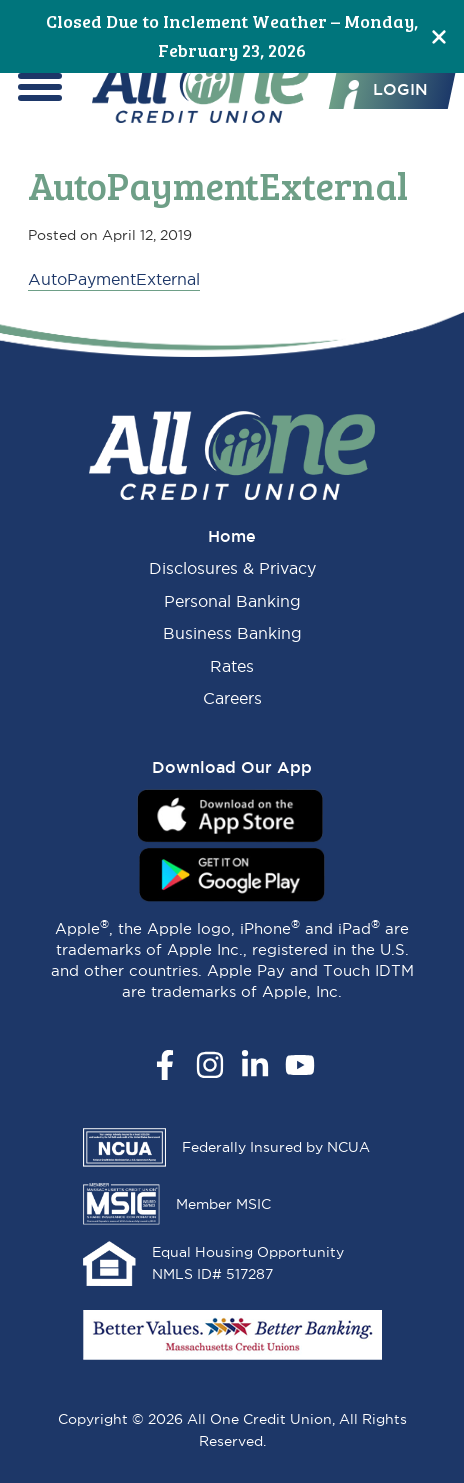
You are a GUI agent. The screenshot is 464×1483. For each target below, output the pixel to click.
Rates (232, 666)
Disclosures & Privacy (232, 568)
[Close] (439, 36)
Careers (232, 698)
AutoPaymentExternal (114, 279)
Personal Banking (232, 601)
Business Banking (232, 633)
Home (232, 536)
